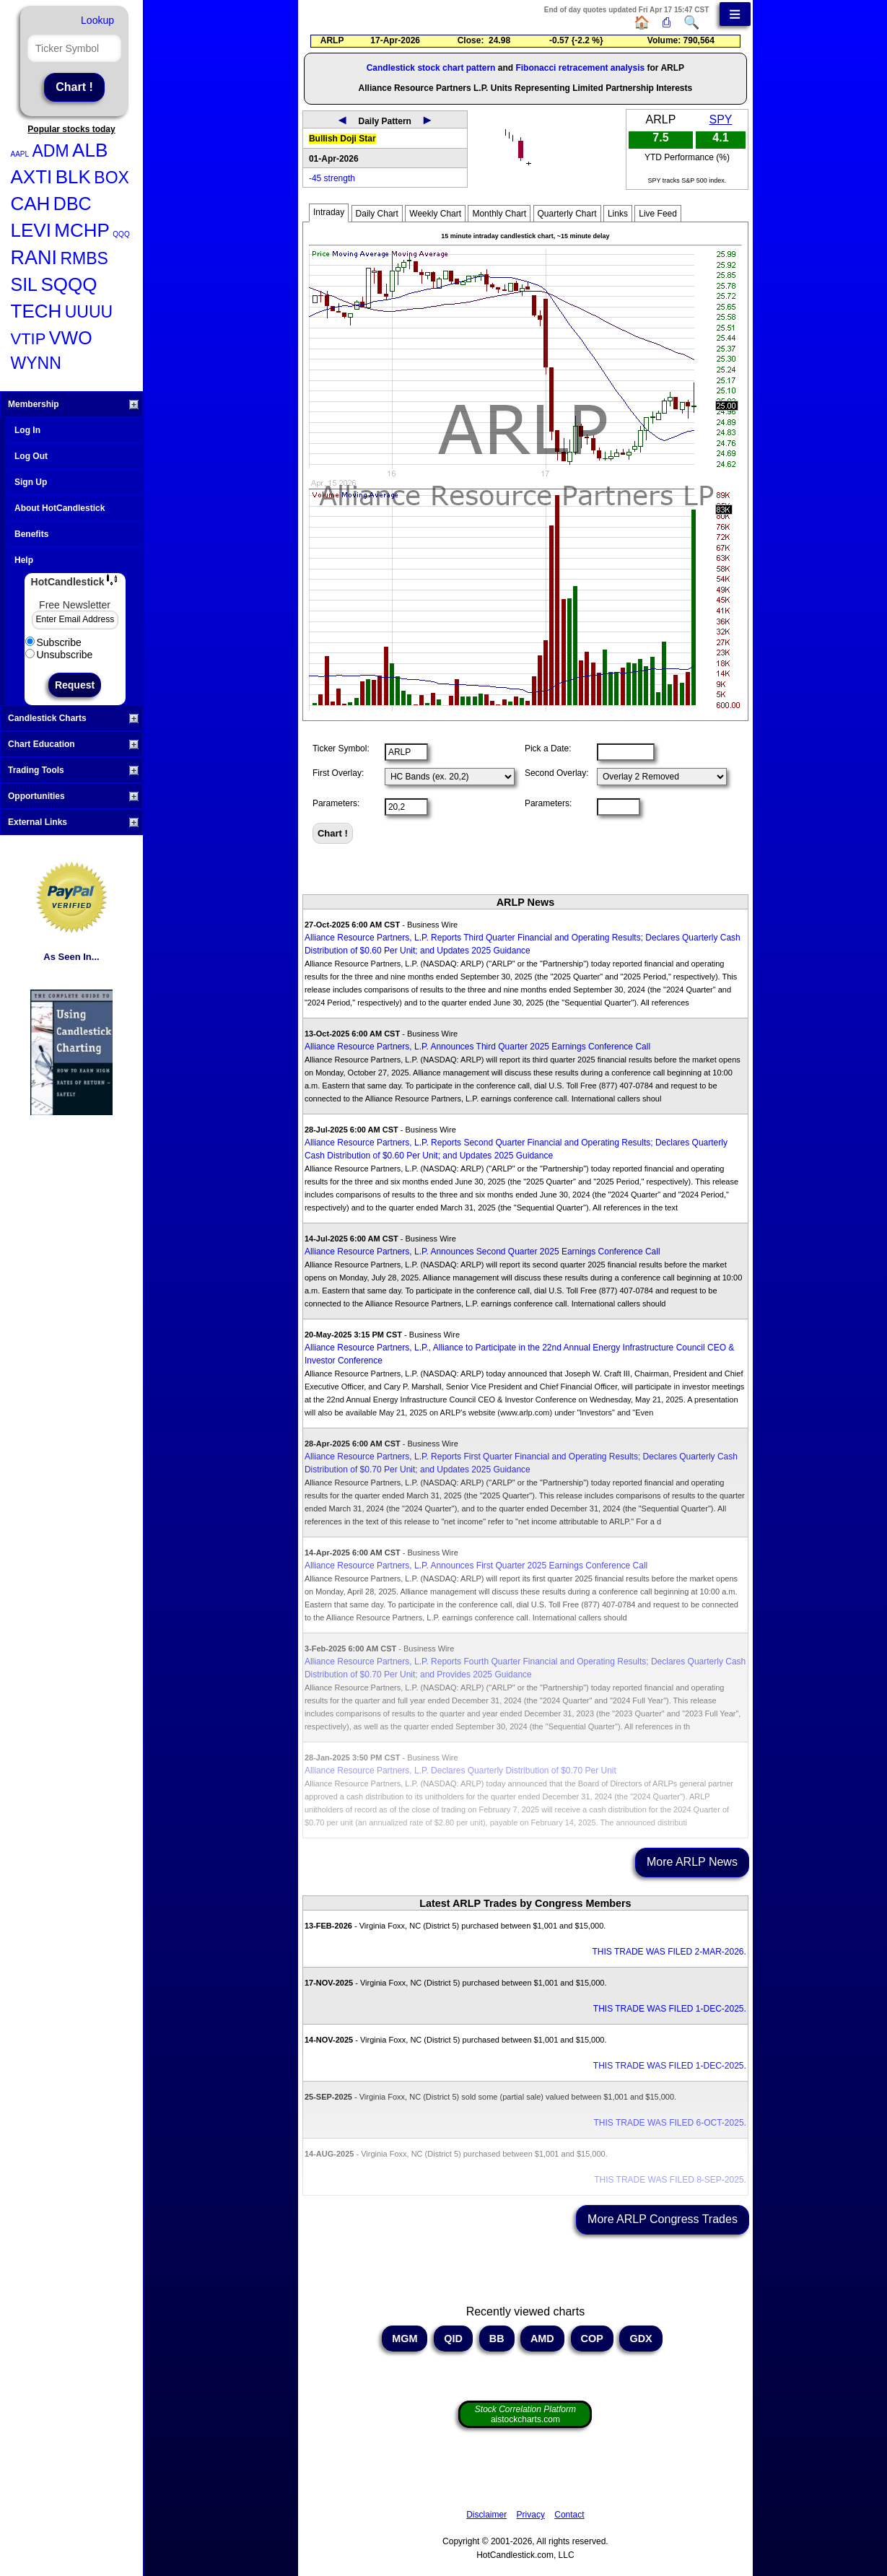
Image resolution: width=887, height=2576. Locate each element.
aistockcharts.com (525, 2414)
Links (618, 214)
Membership (73, 404)
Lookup (97, 20)
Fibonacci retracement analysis (580, 68)
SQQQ (68, 284)
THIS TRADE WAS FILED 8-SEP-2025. (670, 2180)
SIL (24, 284)
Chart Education (73, 744)
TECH (36, 311)
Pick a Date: (548, 748)
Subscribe (53, 642)
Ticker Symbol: (341, 748)
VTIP (28, 339)
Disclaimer (486, 2515)
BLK (73, 177)
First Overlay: (338, 773)
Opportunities (73, 796)
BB (496, 2338)
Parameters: (336, 803)
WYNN (36, 363)
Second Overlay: (557, 773)
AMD (542, 2338)
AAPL (20, 154)
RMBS (84, 258)
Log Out (31, 456)
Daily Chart (377, 214)
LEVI (31, 230)
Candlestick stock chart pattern (431, 68)
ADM (50, 150)
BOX (111, 177)
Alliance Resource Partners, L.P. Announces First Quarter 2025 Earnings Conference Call (476, 1565)
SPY (720, 119)
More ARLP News (692, 1862)
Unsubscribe (59, 654)
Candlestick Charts (73, 718)
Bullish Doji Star (342, 139)
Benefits (31, 534)
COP (592, 2338)
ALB (90, 150)
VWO (70, 338)
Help (23, 560)
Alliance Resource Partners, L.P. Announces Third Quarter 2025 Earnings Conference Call (477, 1047)
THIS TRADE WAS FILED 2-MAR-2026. (669, 1952)
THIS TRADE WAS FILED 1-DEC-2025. (669, 2009)
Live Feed (658, 214)
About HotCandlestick (59, 508)
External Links (73, 822)
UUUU (89, 311)
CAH (31, 203)
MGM (404, 2338)
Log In (27, 430)
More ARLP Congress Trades (662, 2219)
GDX (640, 2338)
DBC (72, 203)
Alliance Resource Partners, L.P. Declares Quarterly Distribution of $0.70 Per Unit (460, 1770)
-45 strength (332, 178)
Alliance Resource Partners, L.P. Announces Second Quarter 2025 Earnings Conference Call (482, 1251)
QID (453, 2338)
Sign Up (30, 482)
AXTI (32, 177)
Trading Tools (73, 770)
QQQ (121, 234)
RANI (34, 257)
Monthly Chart (499, 214)
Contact (569, 2515)
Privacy (531, 2515)
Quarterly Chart (567, 214)
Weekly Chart (435, 214)
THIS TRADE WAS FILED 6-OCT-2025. (670, 2123)
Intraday (328, 212)
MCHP (82, 230)
